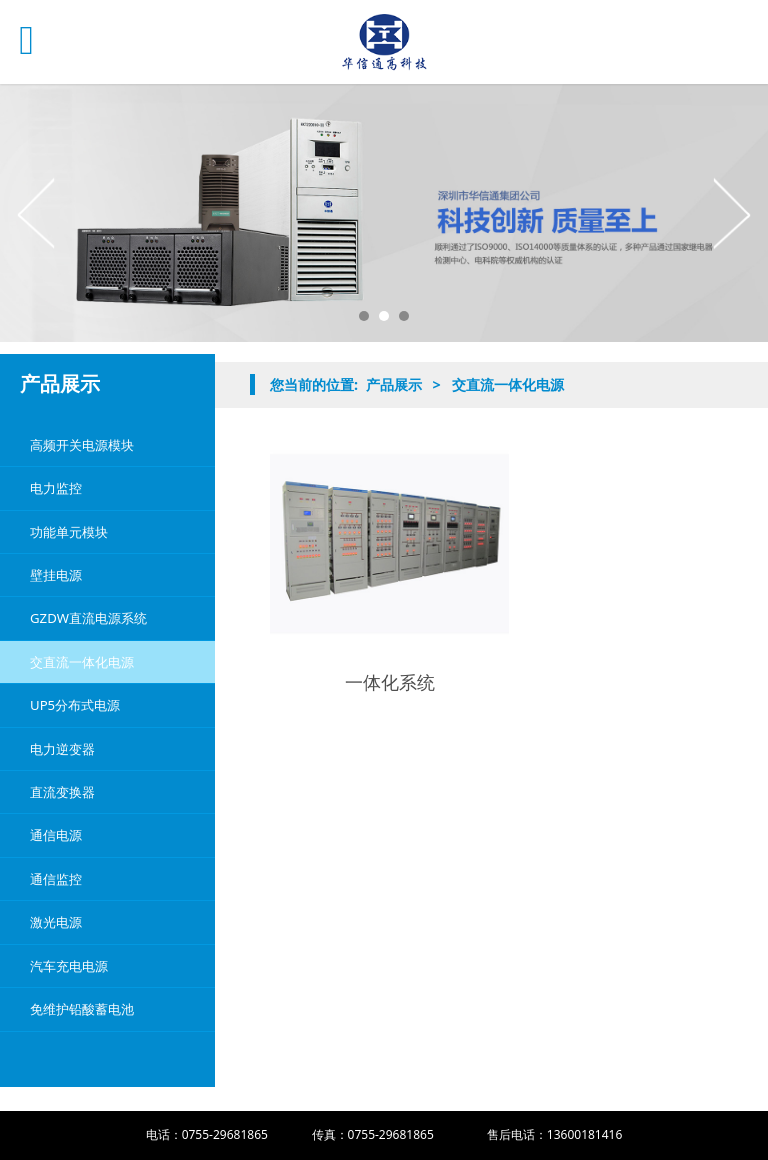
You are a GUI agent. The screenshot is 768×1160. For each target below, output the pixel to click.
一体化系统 (390, 682)
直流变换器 (62, 792)
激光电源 (56, 922)
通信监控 (56, 879)
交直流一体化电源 (82, 662)
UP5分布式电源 (75, 705)
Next (731, 213)
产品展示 (394, 384)
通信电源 (56, 835)
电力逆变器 (62, 749)
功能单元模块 (69, 532)
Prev (37, 213)
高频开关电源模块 (82, 445)
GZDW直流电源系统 (88, 618)
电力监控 (56, 488)
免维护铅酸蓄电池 (82, 1009)
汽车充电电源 (69, 966)
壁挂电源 (56, 575)
